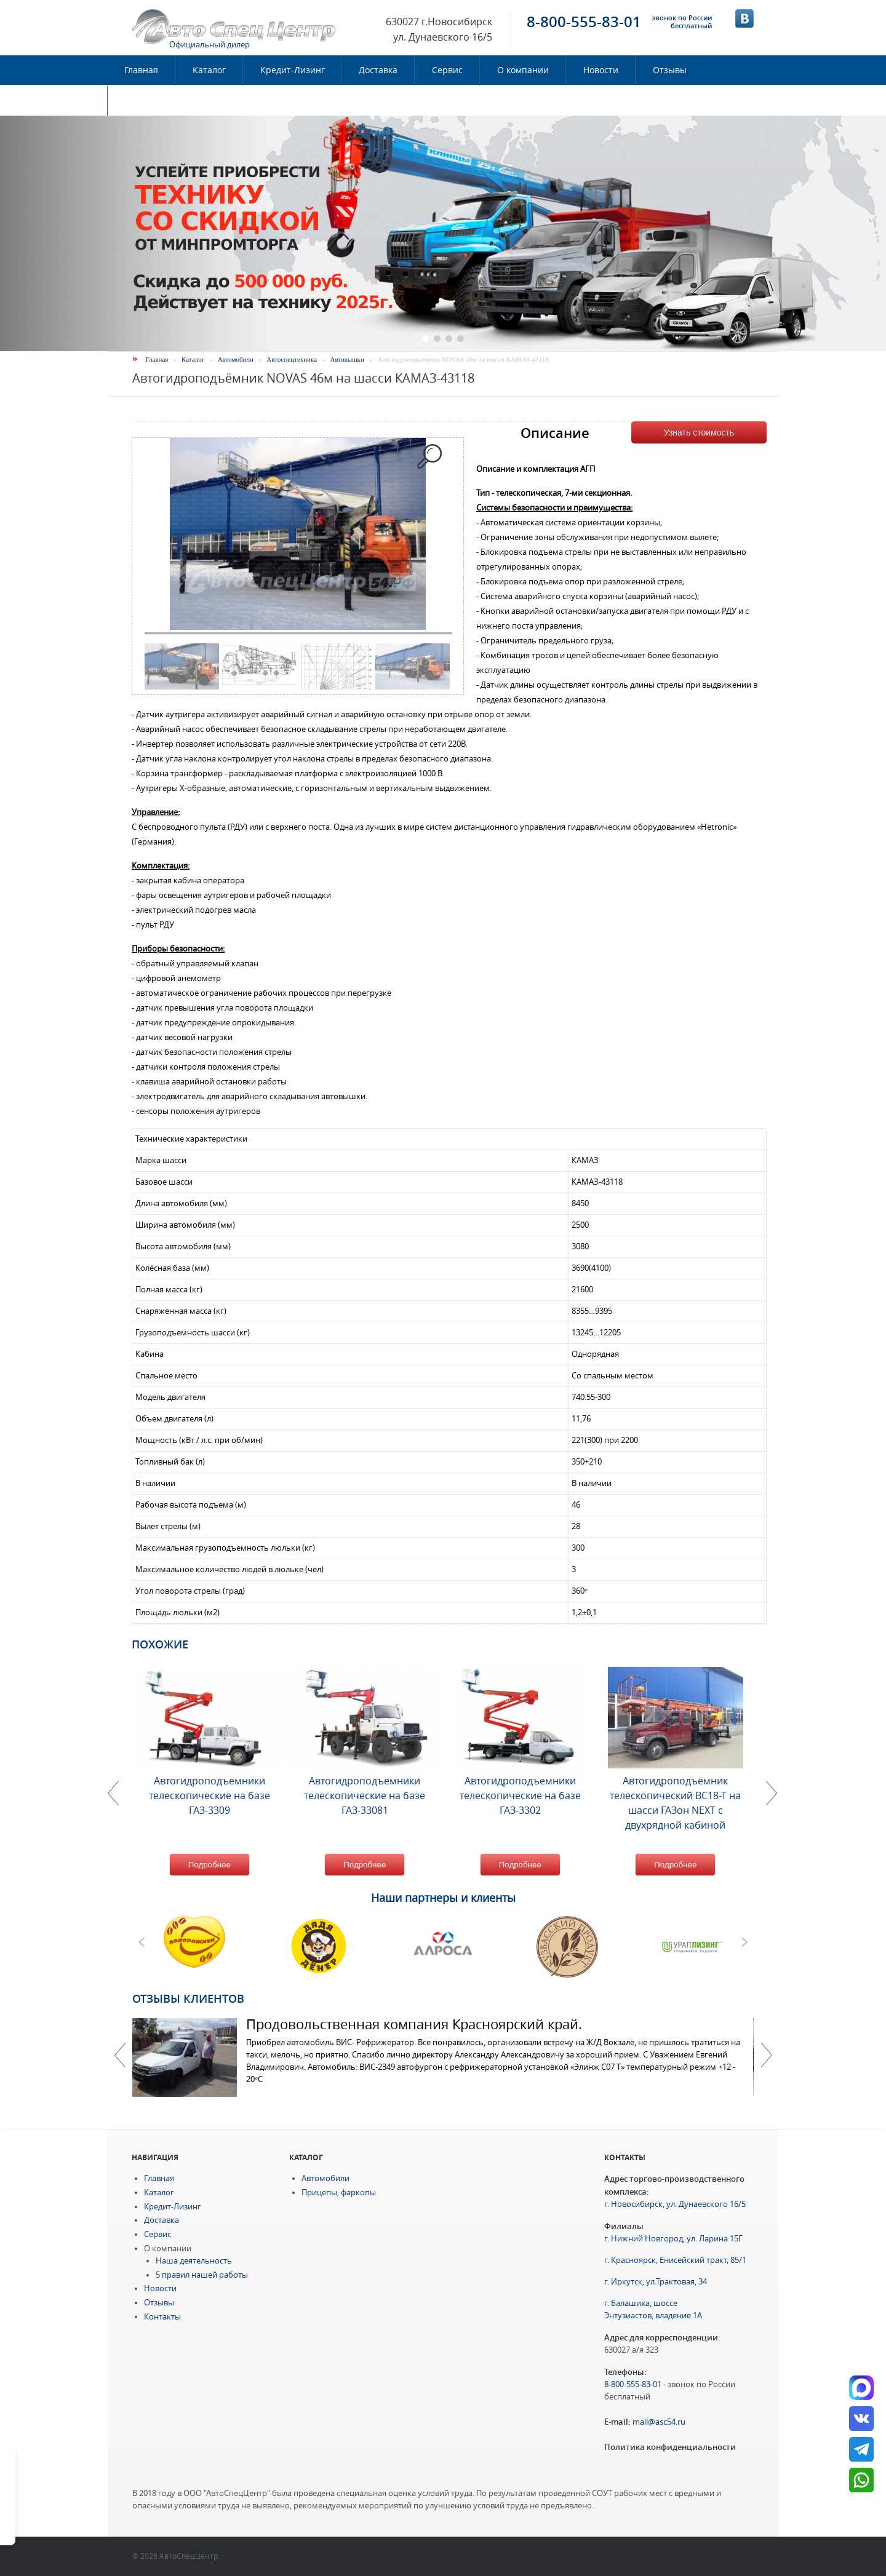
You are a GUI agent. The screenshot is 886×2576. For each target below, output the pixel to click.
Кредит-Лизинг (292, 70)
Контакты (145, 100)
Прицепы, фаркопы (338, 2192)
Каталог (209, 70)
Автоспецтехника (291, 359)
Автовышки (347, 359)
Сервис (447, 70)
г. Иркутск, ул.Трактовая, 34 (655, 2281)
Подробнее (209, 1864)
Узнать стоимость (699, 432)
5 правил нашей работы (202, 2275)
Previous (120, 2055)
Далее (766, 2055)
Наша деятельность (194, 2261)
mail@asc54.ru (659, 2422)
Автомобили (235, 359)
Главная (141, 70)
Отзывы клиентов (188, 1998)
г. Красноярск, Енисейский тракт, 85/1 (675, 2260)
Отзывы (670, 70)
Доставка (378, 70)
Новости (600, 70)
